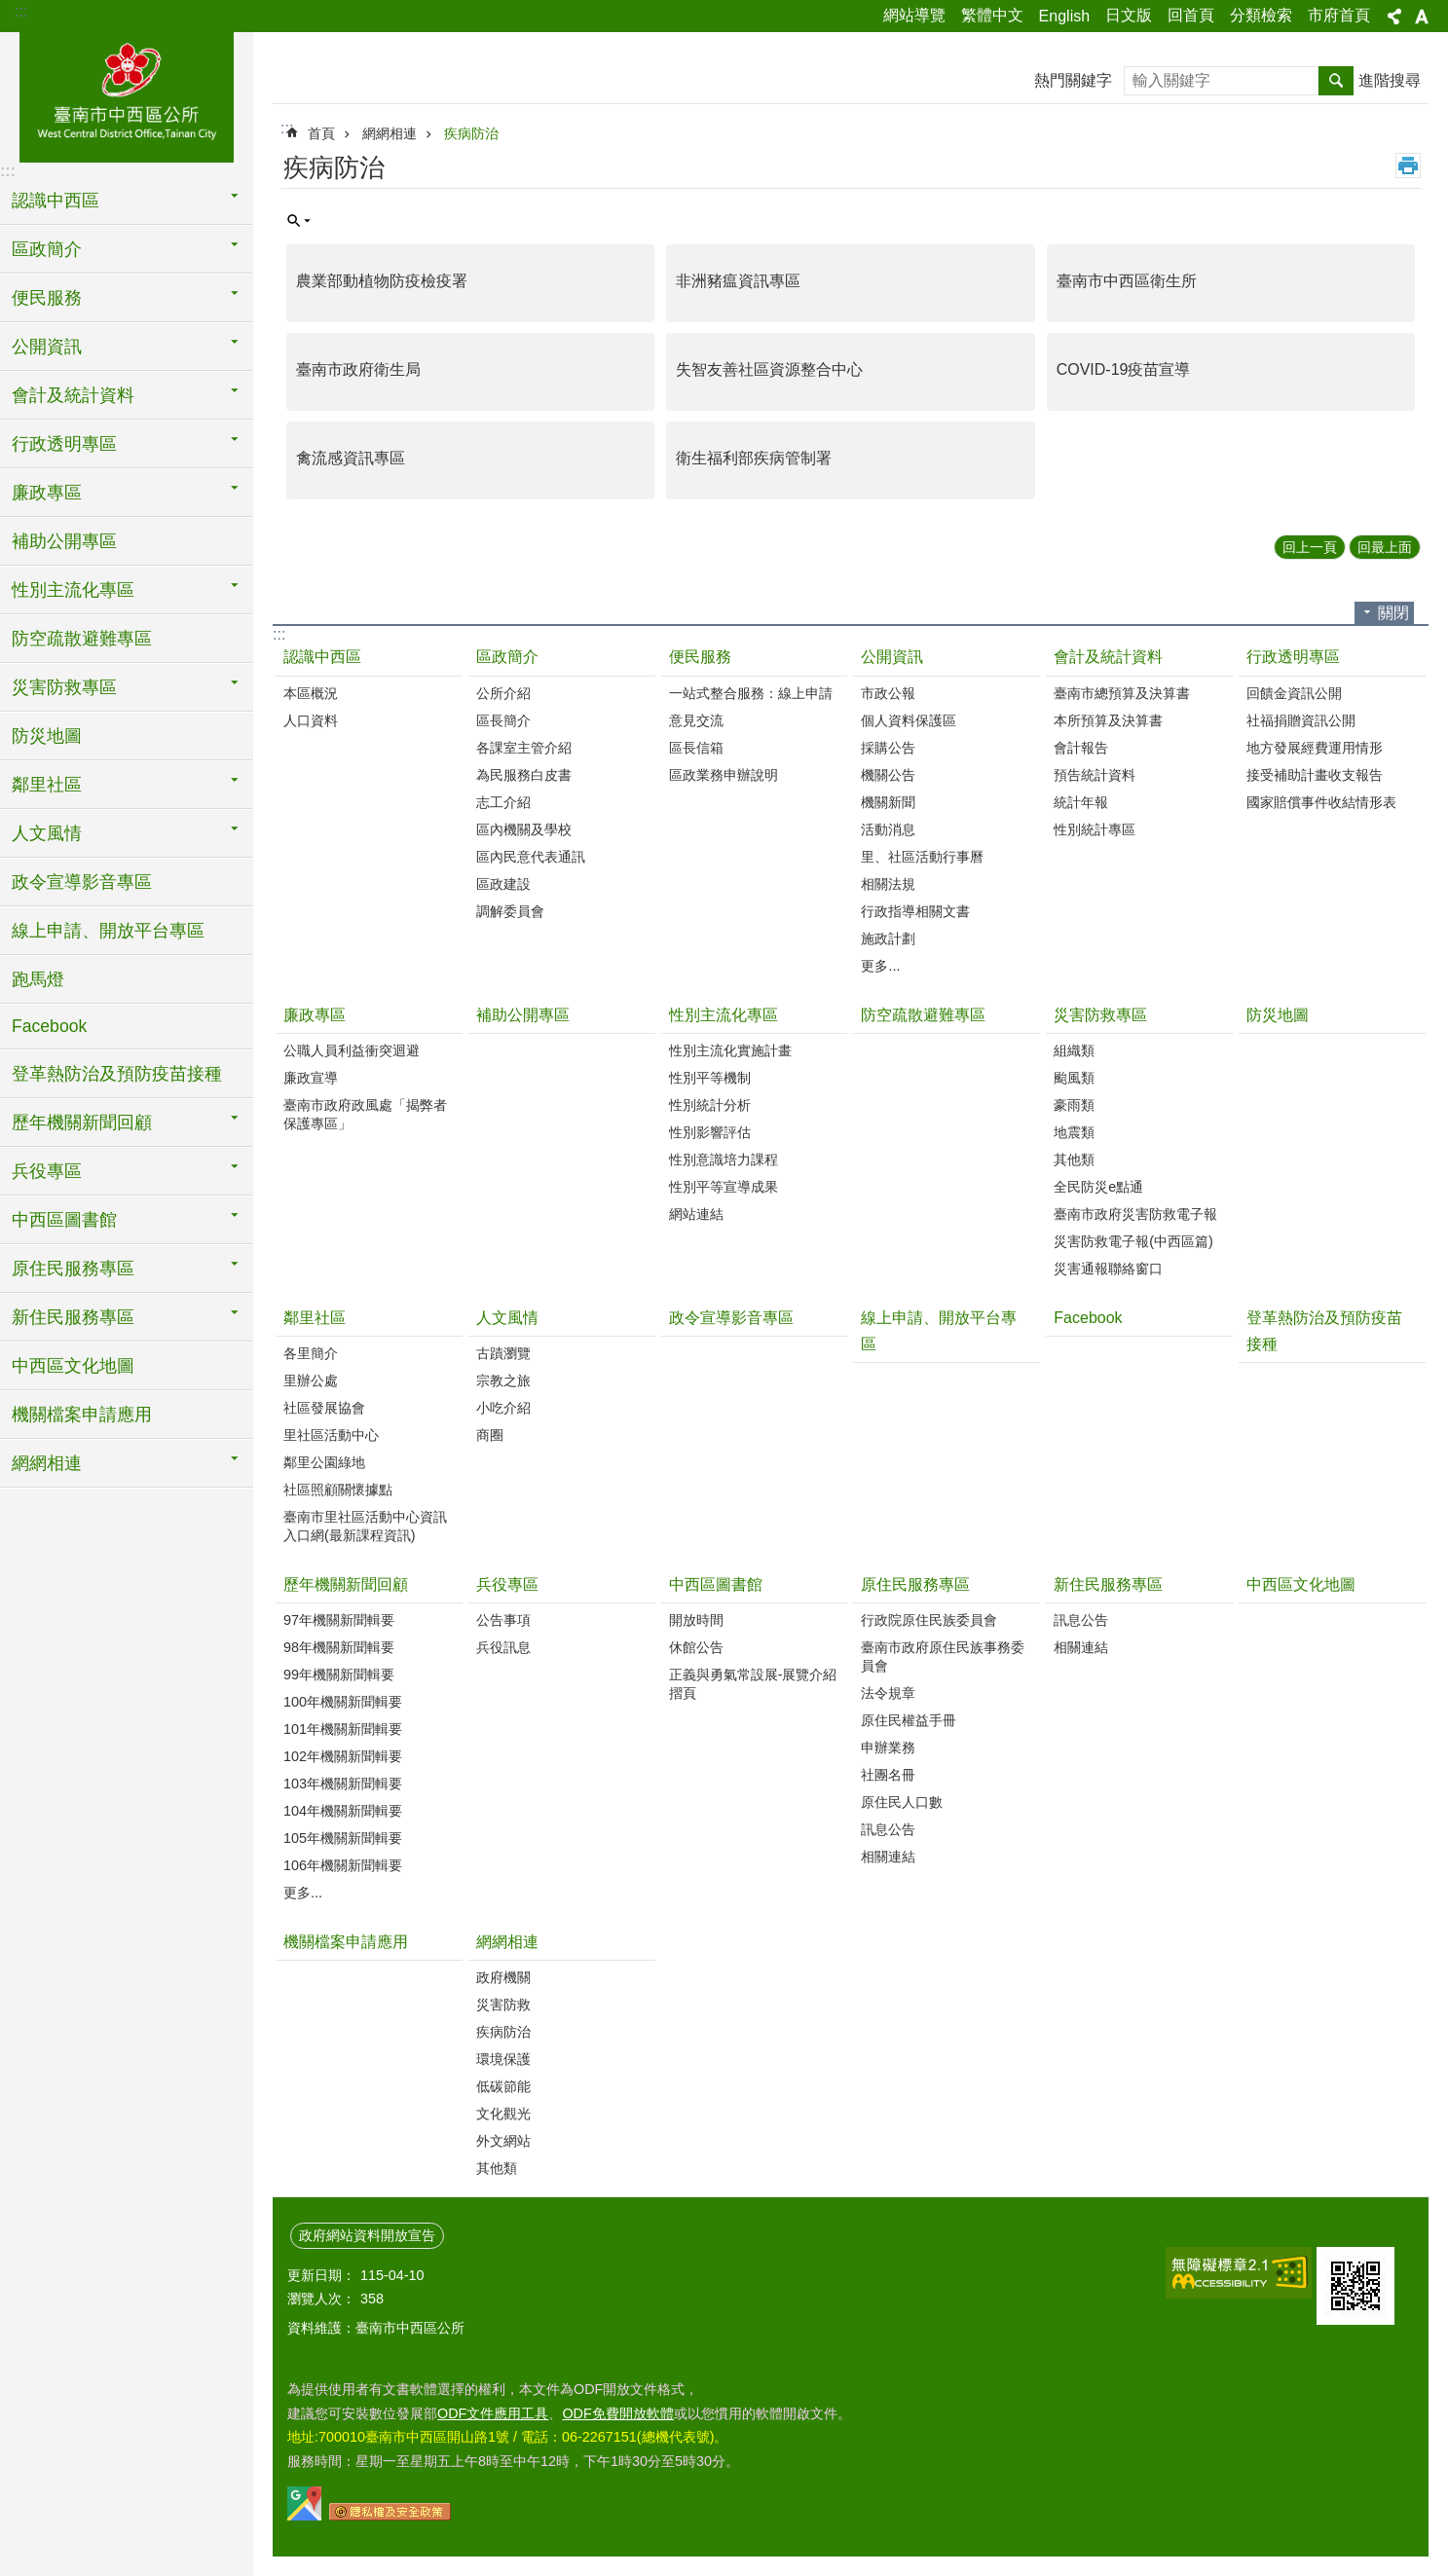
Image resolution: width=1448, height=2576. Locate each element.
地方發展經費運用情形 (1314, 747)
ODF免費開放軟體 (617, 2413)
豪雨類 (1074, 1105)
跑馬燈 (38, 979)
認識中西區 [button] (55, 200)
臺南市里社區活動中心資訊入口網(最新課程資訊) (365, 1526)
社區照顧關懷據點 (337, 1489)
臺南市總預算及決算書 (1122, 693)
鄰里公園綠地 (324, 1462)
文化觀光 (503, 2113)
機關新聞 (888, 802)
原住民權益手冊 (908, 1720)
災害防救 (503, 2004)
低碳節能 (503, 2086)
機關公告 (888, 775)
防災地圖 (47, 736)
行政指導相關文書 (915, 911)
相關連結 (888, 1856)
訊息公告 (888, 1829)
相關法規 (888, 884)
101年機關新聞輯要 (342, 1729)
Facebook (49, 1026)
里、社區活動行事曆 (922, 857)
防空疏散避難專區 (82, 638)
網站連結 (696, 1214)
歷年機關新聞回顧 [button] (82, 1122)
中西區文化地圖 (73, 1366)
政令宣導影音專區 (82, 882)
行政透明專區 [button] (64, 444)
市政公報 (888, 693)
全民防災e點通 (1098, 1187)
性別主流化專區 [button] (73, 590)
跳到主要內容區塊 (10, 10)
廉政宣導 (310, 1078)
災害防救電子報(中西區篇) (1133, 1241)
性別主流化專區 (723, 1015)
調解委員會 (510, 911)
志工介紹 (503, 802)
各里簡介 (310, 1353)
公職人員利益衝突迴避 (351, 1050)
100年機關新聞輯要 (342, 1702)
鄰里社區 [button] (47, 784)
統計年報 (1081, 802)
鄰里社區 (314, 1317)
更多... (880, 966)
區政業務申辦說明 (723, 775)
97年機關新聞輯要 (338, 1620)
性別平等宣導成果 (723, 1187)
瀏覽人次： (321, 2298)
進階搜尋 (1389, 80)
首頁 (321, 133)
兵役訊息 (503, 1647)
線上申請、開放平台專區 (108, 930)
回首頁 (1191, 15)
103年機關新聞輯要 (342, 1783)
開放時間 (696, 1620)
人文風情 (507, 1317)
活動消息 (888, 829)
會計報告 (1081, 747)
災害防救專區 (1100, 1015)
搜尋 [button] (1336, 80)
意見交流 (696, 720)
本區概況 (310, 693)
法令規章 (888, 1693)
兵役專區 (507, 1584)
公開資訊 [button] (47, 346)
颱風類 (1074, 1078)
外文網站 (503, 2141)
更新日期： (321, 2275)
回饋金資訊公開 (1294, 693)
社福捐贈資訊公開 (1300, 720)
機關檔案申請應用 (82, 1414)
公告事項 (503, 1620)
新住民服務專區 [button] (73, 1317)
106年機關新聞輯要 (342, 1865)
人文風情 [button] (47, 833)
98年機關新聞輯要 (338, 1647)
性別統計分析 (710, 1105)
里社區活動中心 (331, 1435)
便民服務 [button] (47, 298)
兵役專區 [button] (47, 1171)
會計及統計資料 (1108, 656)
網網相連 (389, 133)
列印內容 (1408, 165)
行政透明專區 (1293, 656)
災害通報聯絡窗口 (1108, 1268)
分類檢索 (1261, 15)
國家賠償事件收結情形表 (1321, 802)
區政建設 (503, 884)
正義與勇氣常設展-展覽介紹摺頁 (753, 1684)
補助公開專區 (64, 541)
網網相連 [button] (47, 1463)
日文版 (1128, 15)
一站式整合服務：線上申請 (751, 693)
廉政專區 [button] (47, 492)
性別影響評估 (710, 1132)
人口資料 (310, 720)
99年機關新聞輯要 (338, 1674)
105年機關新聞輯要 (342, 1838)
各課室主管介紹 (524, 747)
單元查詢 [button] (298, 221)
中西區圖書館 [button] (64, 1220)
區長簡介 (503, 720)
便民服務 (700, 656)
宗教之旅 (503, 1380)
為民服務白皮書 (524, 775)
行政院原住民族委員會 (929, 1620)
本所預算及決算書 (1108, 720)
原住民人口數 (902, 1802)
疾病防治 (471, 133)
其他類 (1074, 1159)
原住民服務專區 (915, 1584)
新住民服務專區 (1108, 1584)
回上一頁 (1309, 547)
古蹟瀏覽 (503, 1353)
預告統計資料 (1094, 775)
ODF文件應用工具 (492, 2413)
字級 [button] (1421, 16)
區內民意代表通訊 (530, 857)
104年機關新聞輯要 (342, 1811)
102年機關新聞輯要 (342, 1756)
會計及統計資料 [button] (73, 395)
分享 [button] (1394, 16)
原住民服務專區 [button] (73, 1268)
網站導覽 (914, 15)
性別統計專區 (1094, 829)
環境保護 (503, 2059)
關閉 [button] (1393, 613)
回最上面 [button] (1384, 547)
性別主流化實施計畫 (730, 1050)
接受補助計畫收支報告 (1314, 775)
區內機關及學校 (524, 829)
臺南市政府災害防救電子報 (1135, 1214)
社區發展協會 (324, 1408)
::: (21, 11)
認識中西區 (322, 656)
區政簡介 (507, 656)
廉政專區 (314, 1015)
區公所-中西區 (126, 94)
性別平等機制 (710, 1078)
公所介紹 (503, 693)
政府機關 (503, 1977)
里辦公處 (310, 1380)
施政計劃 (888, 938)
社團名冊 (888, 1775)
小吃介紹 (503, 1408)
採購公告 (888, 747)
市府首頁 (1339, 15)
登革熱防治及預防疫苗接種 (117, 1074)
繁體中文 (992, 15)
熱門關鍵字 (1073, 80)
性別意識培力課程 (723, 1159)
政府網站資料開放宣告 (367, 2235)
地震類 (1074, 1132)
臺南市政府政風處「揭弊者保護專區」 (365, 1114)
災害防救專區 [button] (64, 687)
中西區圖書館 (715, 1584)
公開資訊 (892, 656)
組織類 (1074, 1050)
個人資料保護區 (908, 720)
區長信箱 (696, 747)
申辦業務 (888, 1747)
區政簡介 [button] (47, 249)
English (1064, 16)
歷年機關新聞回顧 (345, 1584)
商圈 (489, 1435)
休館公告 (696, 1647)
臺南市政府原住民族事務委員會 (942, 1656)
